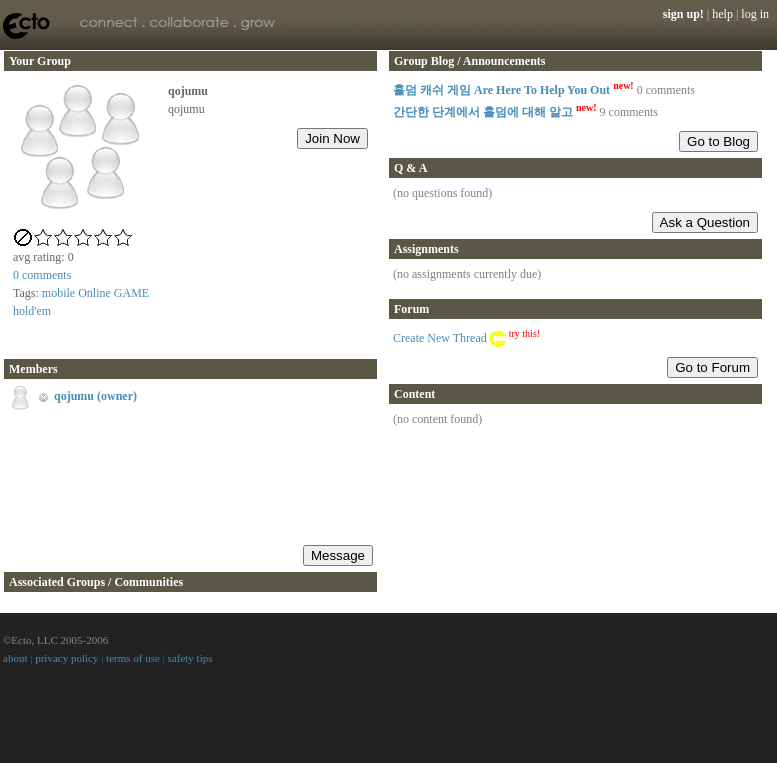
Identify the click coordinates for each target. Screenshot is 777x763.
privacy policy (66, 658)
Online (94, 293)
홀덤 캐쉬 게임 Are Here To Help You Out (513, 90)
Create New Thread (440, 338)
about (15, 658)
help (722, 14)
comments (42, 275)
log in (755, 14)
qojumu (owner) (95, 396)
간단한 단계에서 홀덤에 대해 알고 (495, 112)
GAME (131, 293)
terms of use (133, 658)
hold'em (32, 311)
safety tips (190, 658)
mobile (58, 293)
